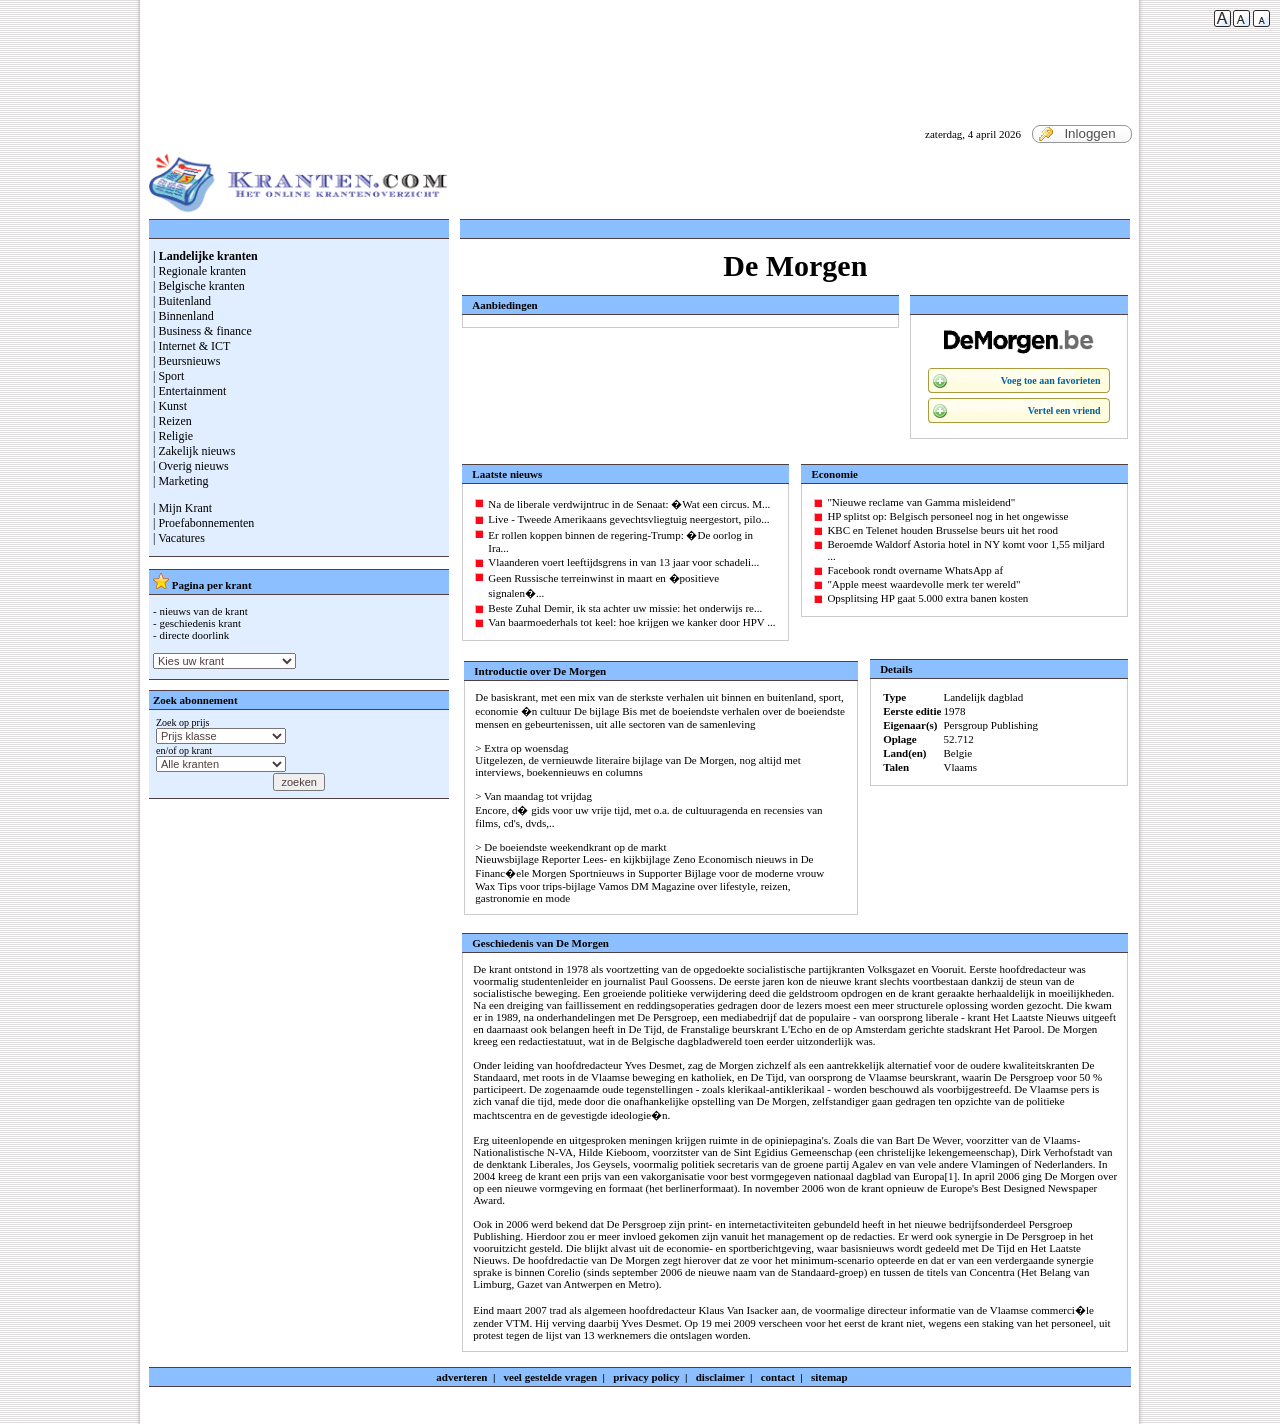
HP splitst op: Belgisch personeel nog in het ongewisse (947, 516)
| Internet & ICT (191, 346)
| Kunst (170, 406)
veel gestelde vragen (550, 1377)
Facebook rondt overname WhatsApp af (915, 570)
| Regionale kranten (199, 271)
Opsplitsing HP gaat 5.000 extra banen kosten (927, 598)
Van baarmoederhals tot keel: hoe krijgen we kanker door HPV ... (631, 622)
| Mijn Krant (182, 508)
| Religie (173, 436)
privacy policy (646, 1377)
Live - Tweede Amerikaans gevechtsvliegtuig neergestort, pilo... (628, 519)
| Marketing (180, 481)
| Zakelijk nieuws (194, 451)
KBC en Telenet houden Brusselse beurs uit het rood (942, 530)
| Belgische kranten (199, 286)
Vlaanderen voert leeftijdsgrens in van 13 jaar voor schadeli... (623, 562)
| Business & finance (202, 331)
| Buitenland (182, 301)
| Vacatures (179, 538)
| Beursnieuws (186, 361)
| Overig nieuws (191, 466)
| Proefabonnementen (203, 523)
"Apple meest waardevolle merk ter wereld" (923, 584)
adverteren (461, 1377)
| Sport (168, 376)
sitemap (829, 1377)
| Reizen (172, 421)
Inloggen (1077, 134)
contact (778, 1377)
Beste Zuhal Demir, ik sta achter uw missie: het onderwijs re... (625, 608)
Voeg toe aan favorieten (1051, 380)
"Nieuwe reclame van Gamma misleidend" (921, 502)
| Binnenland (183, 316)
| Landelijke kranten (205, 256)
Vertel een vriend (1064, 410)
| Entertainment (189, 391)
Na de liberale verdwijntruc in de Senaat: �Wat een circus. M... (629, 504)
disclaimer (720, 1377)
